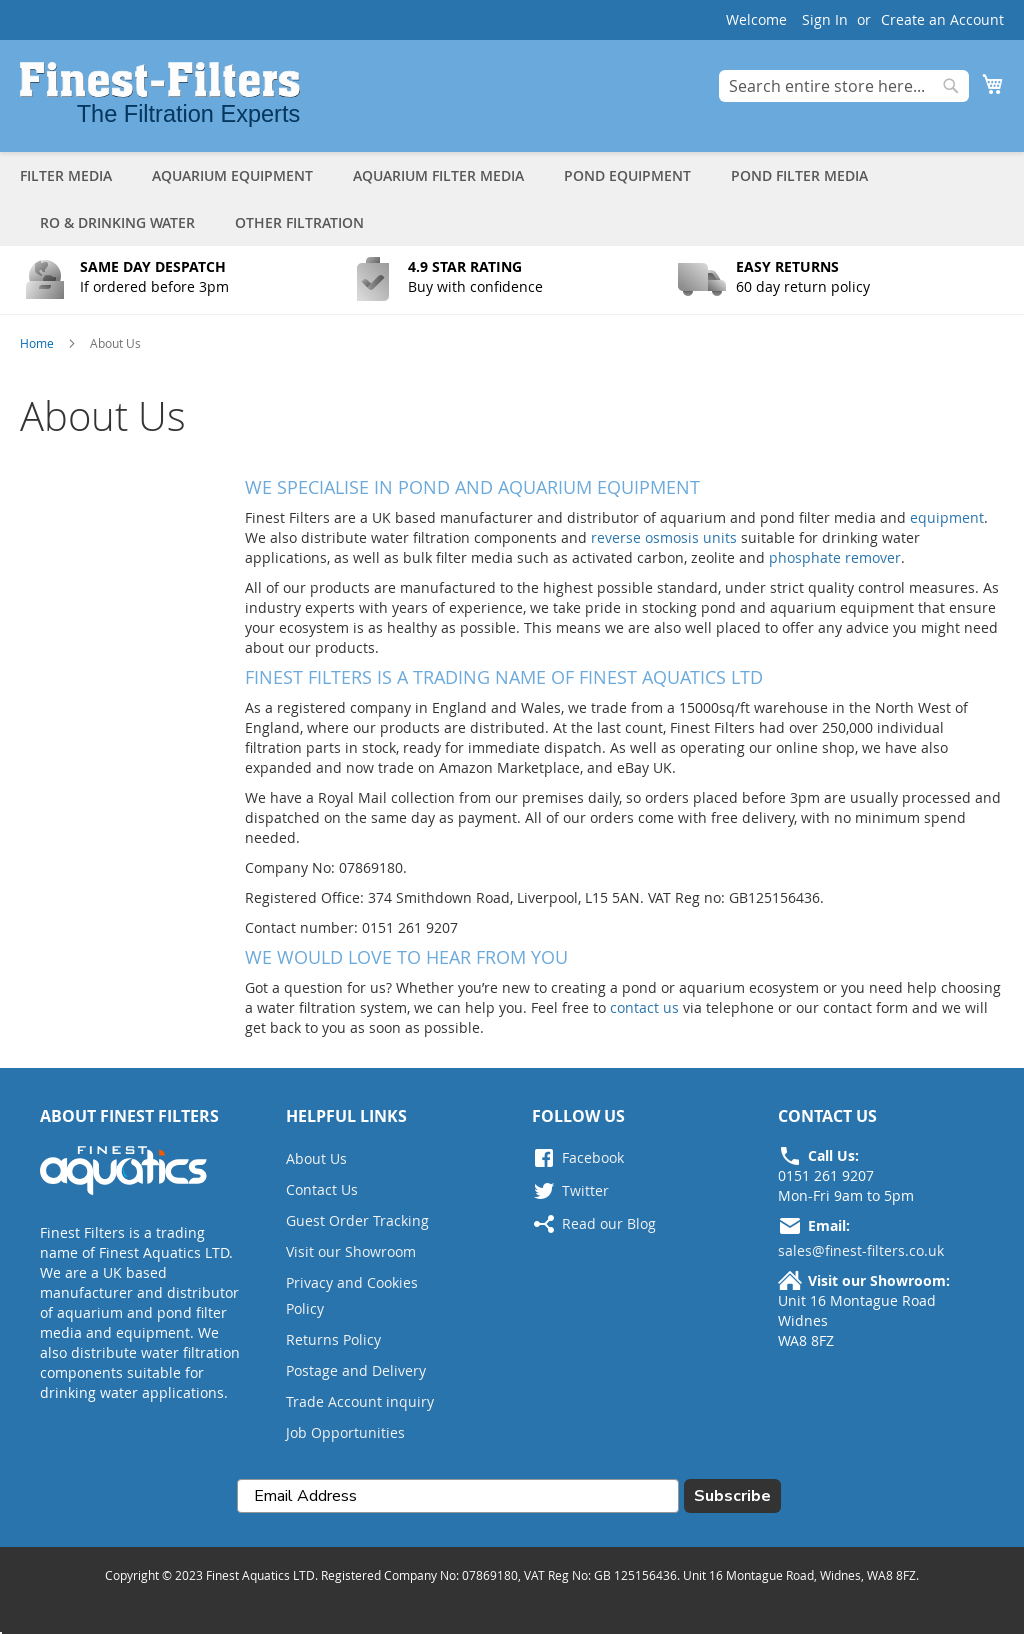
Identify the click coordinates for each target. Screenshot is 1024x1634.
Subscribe (732, 1496)
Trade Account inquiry (360, 1401)
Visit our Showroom (351, 1251)
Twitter (585, 1190)
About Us (316, 1158)
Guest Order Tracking (357, 1220)
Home (38, 343)
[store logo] (160, 94)
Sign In (825, 19)
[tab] (512, 199)
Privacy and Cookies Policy (352, 1295)
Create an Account (942, 19)
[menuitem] (76, 175)
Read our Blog (609, 1223)
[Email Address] (458, 1496)
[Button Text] (145, 284)
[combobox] (844, 86)
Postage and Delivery (356, 1370)
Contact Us (322, 1189)
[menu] (512, 199)
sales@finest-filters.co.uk (861, 1250)
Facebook (593, 1157)
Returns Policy (333, 1339)
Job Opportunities (345, 1432)
